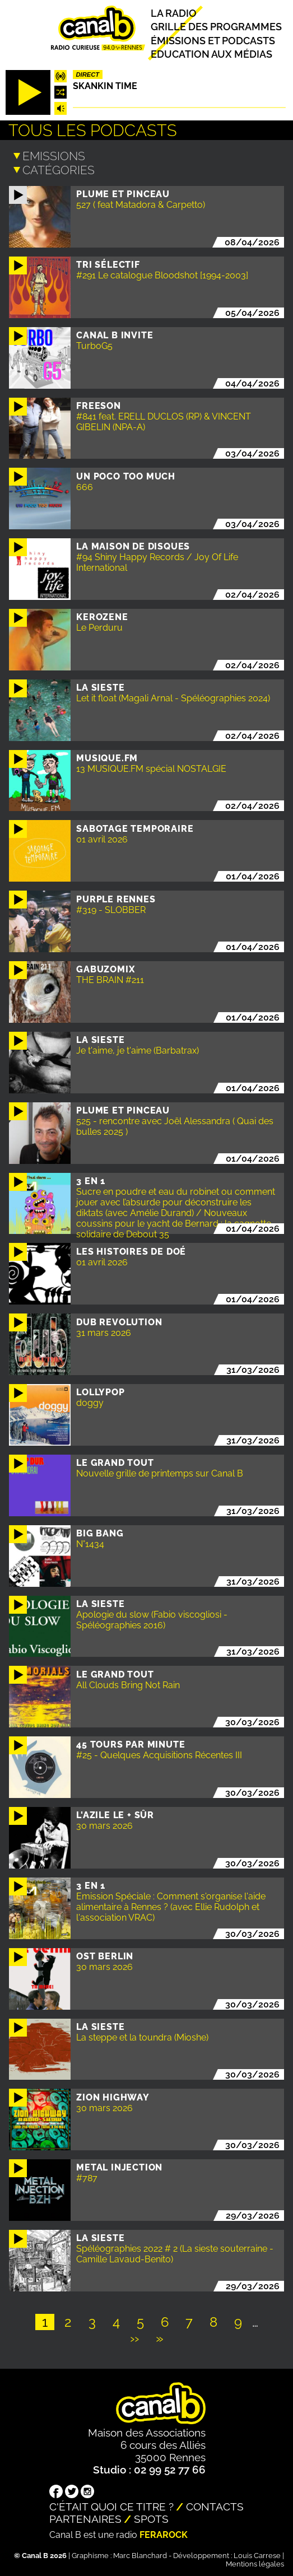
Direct (87, 74)
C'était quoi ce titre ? (111, 2505)
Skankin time (105, 86)
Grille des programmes (216, 26)
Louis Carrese (257, 2554)
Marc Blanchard (140, 2554)
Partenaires (85, 2517)
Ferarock (163, 2533)
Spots (151, 2517)
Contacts (215, 2505)
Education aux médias (211, 54)
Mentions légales (255, 2562)
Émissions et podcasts (213, 40)
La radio (174, 12)
